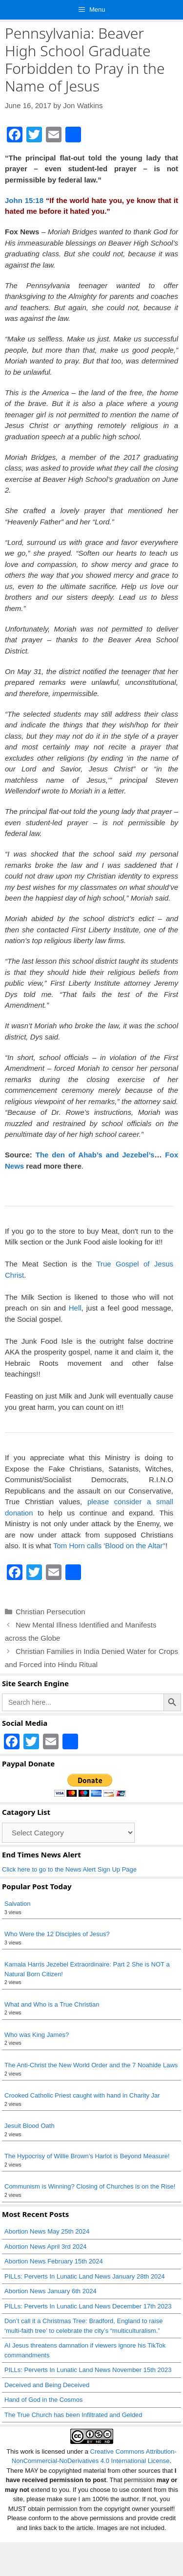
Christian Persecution (50, 1611)
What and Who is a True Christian (51, 2004)
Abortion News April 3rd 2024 (45, 2246)
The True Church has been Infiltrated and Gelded (73, 2414)
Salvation (17, 1903)
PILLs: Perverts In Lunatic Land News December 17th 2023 (88, 2306)
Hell (75, 1308)
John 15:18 (24, 200)
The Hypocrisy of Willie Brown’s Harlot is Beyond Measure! (87, 2156)
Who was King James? (36, 2034)
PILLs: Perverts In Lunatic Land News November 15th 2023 (88, 2369)
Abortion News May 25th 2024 (46, 2231)
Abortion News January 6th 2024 (50, 2291)
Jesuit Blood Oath (29, 2125)
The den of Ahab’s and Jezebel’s (95, 1155)
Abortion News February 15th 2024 (53, 2261)
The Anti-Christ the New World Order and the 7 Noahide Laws (91, 2065)
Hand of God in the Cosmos (43, 2399)
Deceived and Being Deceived (46, 2385)
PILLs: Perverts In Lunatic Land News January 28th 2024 (84, 2276)
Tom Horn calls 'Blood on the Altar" (109, 1545)
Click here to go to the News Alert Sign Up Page (69, 1869)
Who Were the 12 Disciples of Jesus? (57, 1934)
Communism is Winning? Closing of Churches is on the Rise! (89, 2186)
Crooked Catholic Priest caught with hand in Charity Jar (82, 2095)
